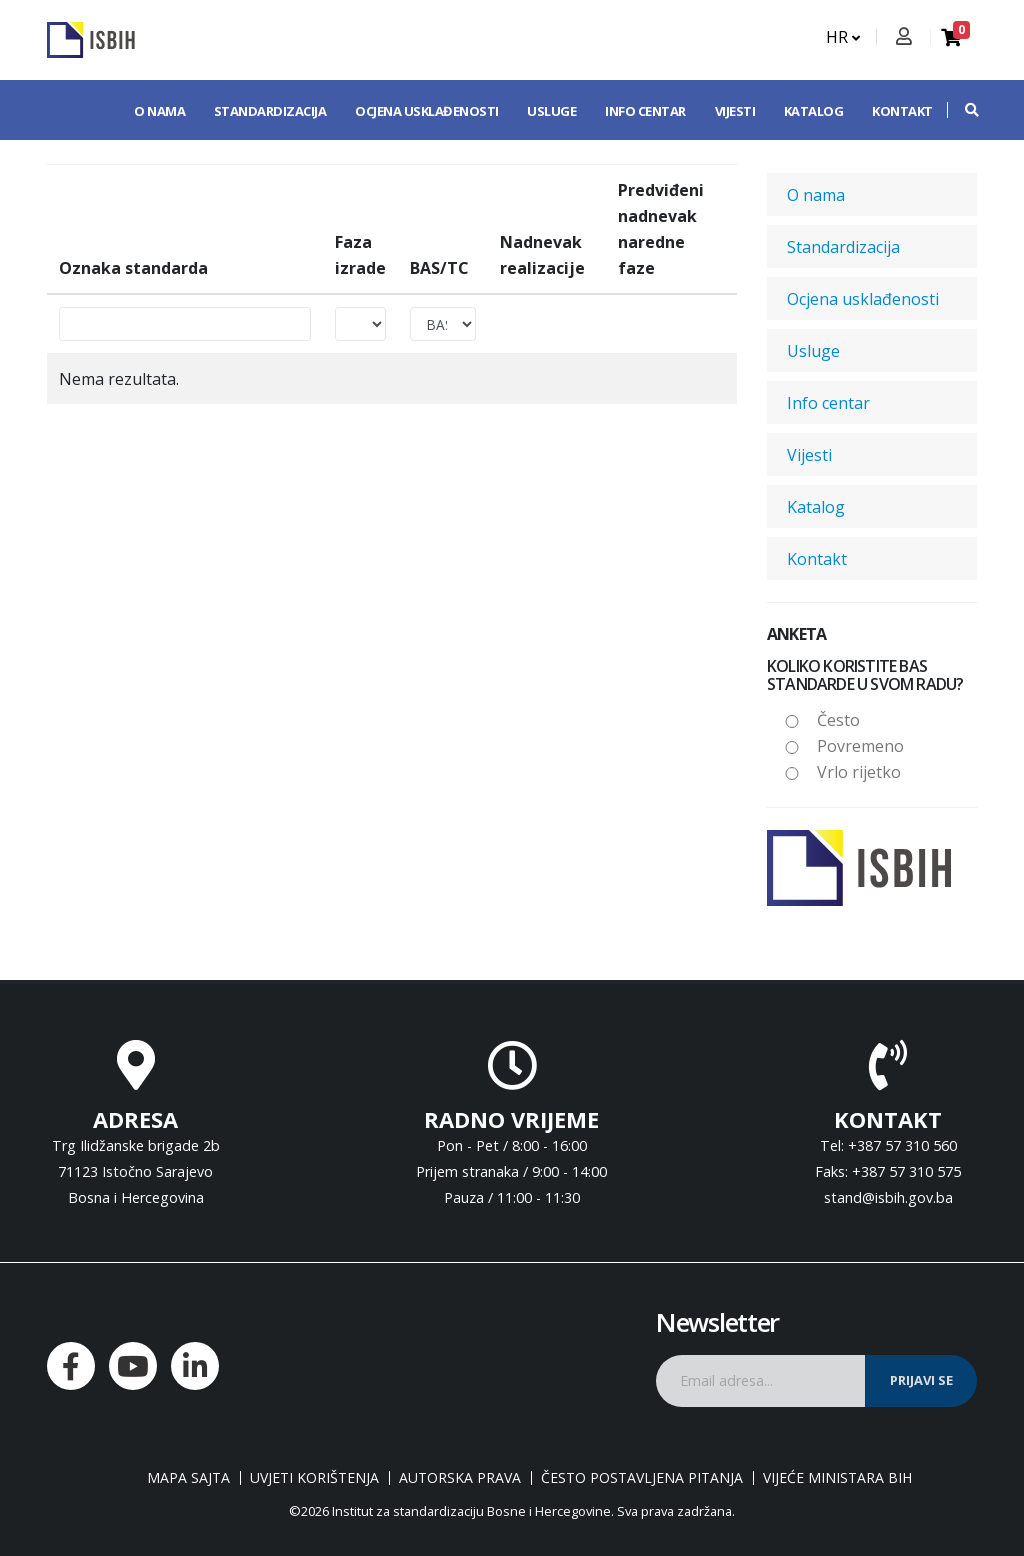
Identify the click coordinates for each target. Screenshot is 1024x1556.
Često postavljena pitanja (642, 1478)
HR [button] (843, 37)
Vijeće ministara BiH (837, 1478)
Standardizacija (270, 111)
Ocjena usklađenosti (427, 111)
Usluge (551, 111)
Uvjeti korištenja (314, 1478)
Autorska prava (460, 1478)
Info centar (645, 111)
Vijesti (735, 111)
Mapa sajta (188, 1478)
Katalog (814, 111)
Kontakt (902, 111)
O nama (159, 111)
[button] (962, 110)
